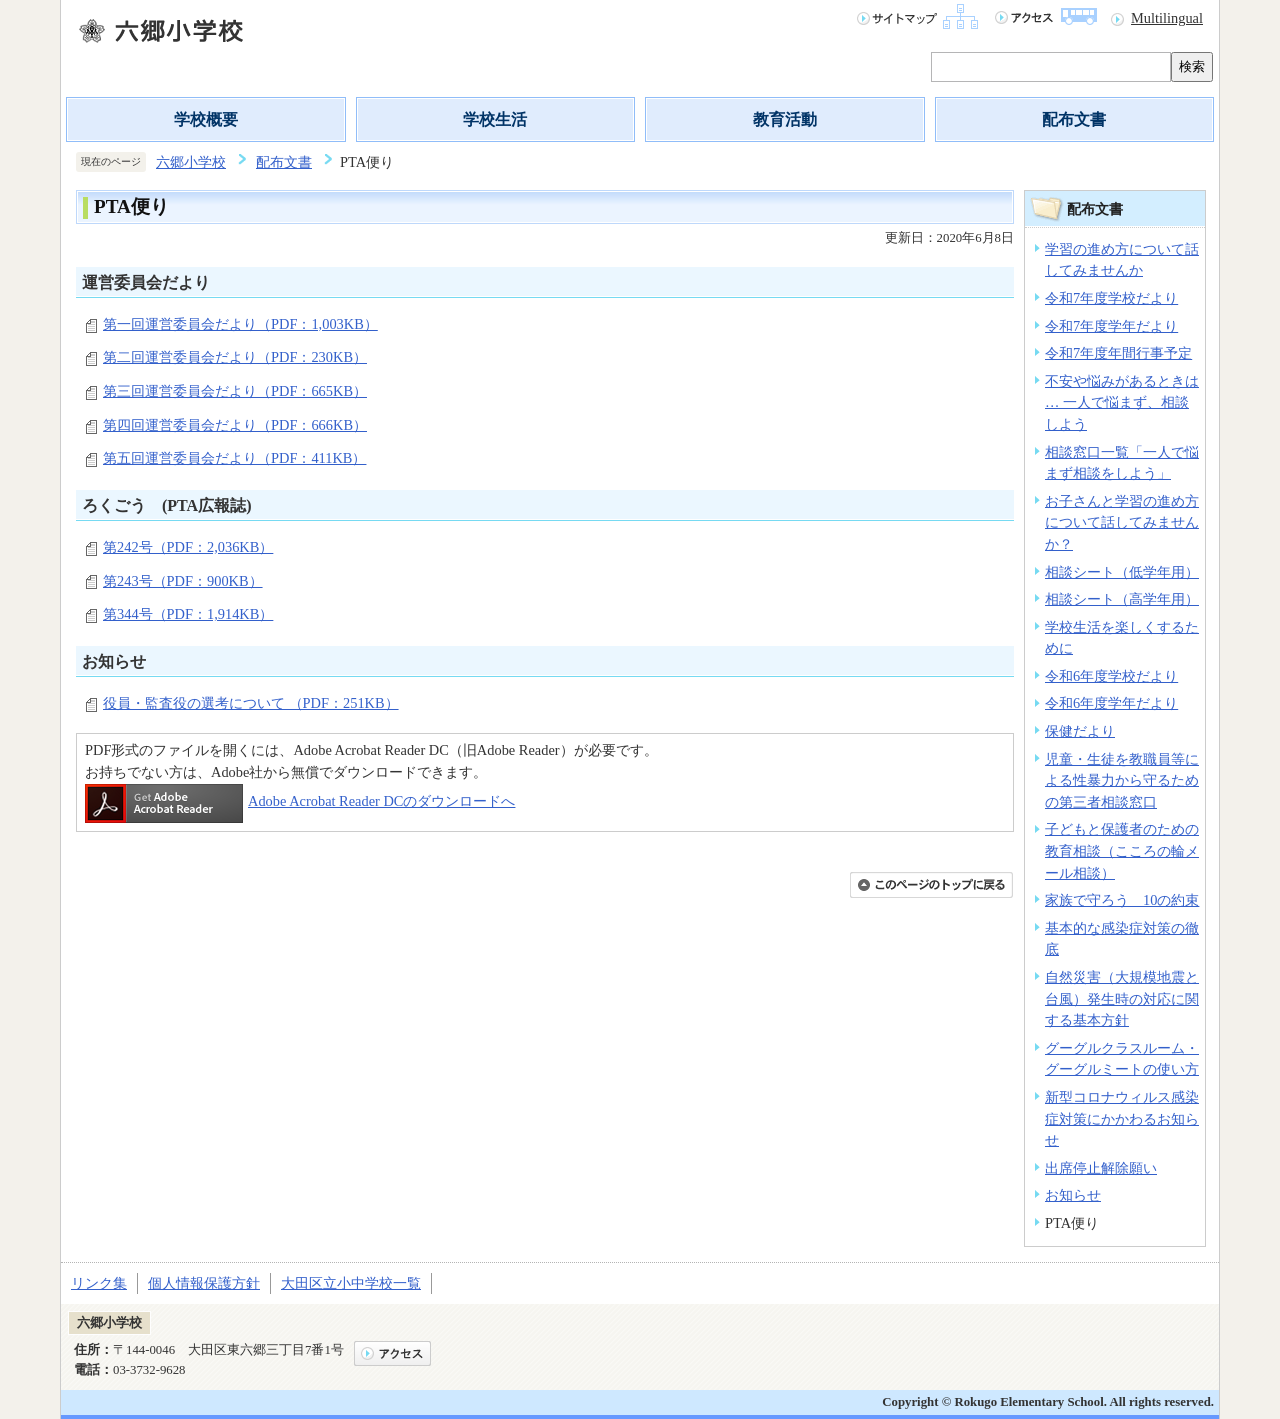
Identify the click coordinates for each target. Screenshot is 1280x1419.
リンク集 (99, 1283)
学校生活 (495, 119)
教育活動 (785, 119)
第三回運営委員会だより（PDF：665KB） (235, 391)
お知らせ (1073, 1195)
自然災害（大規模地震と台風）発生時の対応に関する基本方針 (1122, 998)
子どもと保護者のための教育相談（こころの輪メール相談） (1122, 850)
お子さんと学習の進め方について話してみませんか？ (1122, 522)
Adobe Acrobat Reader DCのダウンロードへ (300, 801)
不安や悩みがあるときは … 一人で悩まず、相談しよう (1122, 402)
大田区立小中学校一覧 (351, 1283)
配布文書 (1074, 119)
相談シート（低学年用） (1122, 572)
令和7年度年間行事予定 (1118, 353)
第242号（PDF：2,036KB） (188, 547)
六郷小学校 (191, 162)
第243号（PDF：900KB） (183, 581)
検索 (1192, 66)
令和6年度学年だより (1111, 703)
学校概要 (206, 119)
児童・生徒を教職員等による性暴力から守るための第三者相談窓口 (1122, 780)
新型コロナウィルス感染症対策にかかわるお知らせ (1122, 1118)
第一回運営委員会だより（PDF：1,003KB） (240, 324)
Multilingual (1167, 18)
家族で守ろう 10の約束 (1122, 900)
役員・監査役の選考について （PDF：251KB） (251, 703)
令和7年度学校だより (1111, 298)
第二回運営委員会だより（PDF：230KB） (235, 357)
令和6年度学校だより (1111, 676)
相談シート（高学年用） (1122, 599)
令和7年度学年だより (1111, 326)
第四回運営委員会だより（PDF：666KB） (235, 425)
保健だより (1080, 731)
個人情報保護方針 (204, 1283)
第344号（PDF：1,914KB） (188, 614)
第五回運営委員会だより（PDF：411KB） (234, 458)
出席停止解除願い (1101, 1168)
